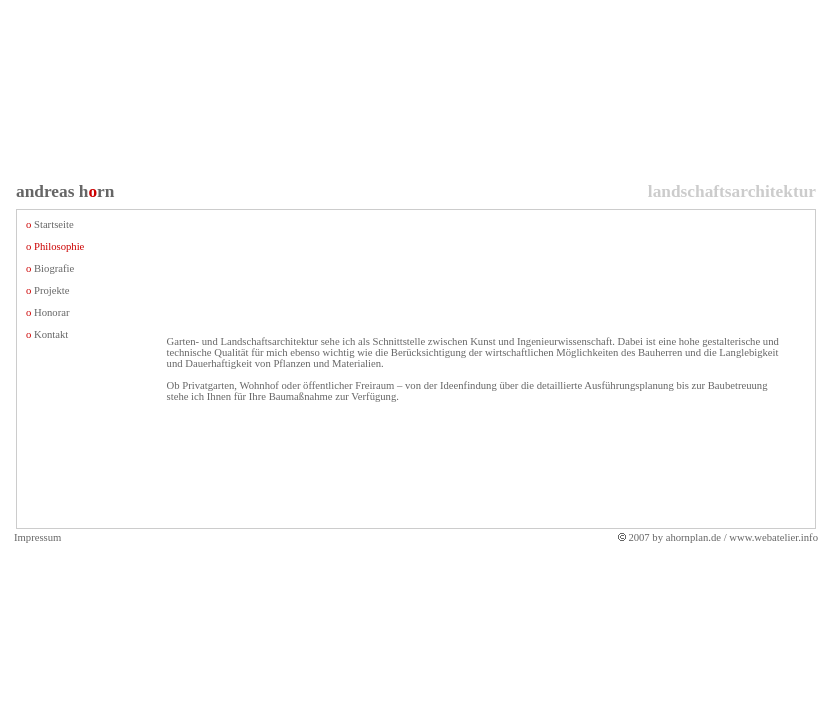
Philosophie (59, 246)
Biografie (54, 268)
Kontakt (51, 334)
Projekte (52, 290)
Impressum (37, 537)
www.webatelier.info (773, 537)
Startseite (54, 224)
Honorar (52, 312)
